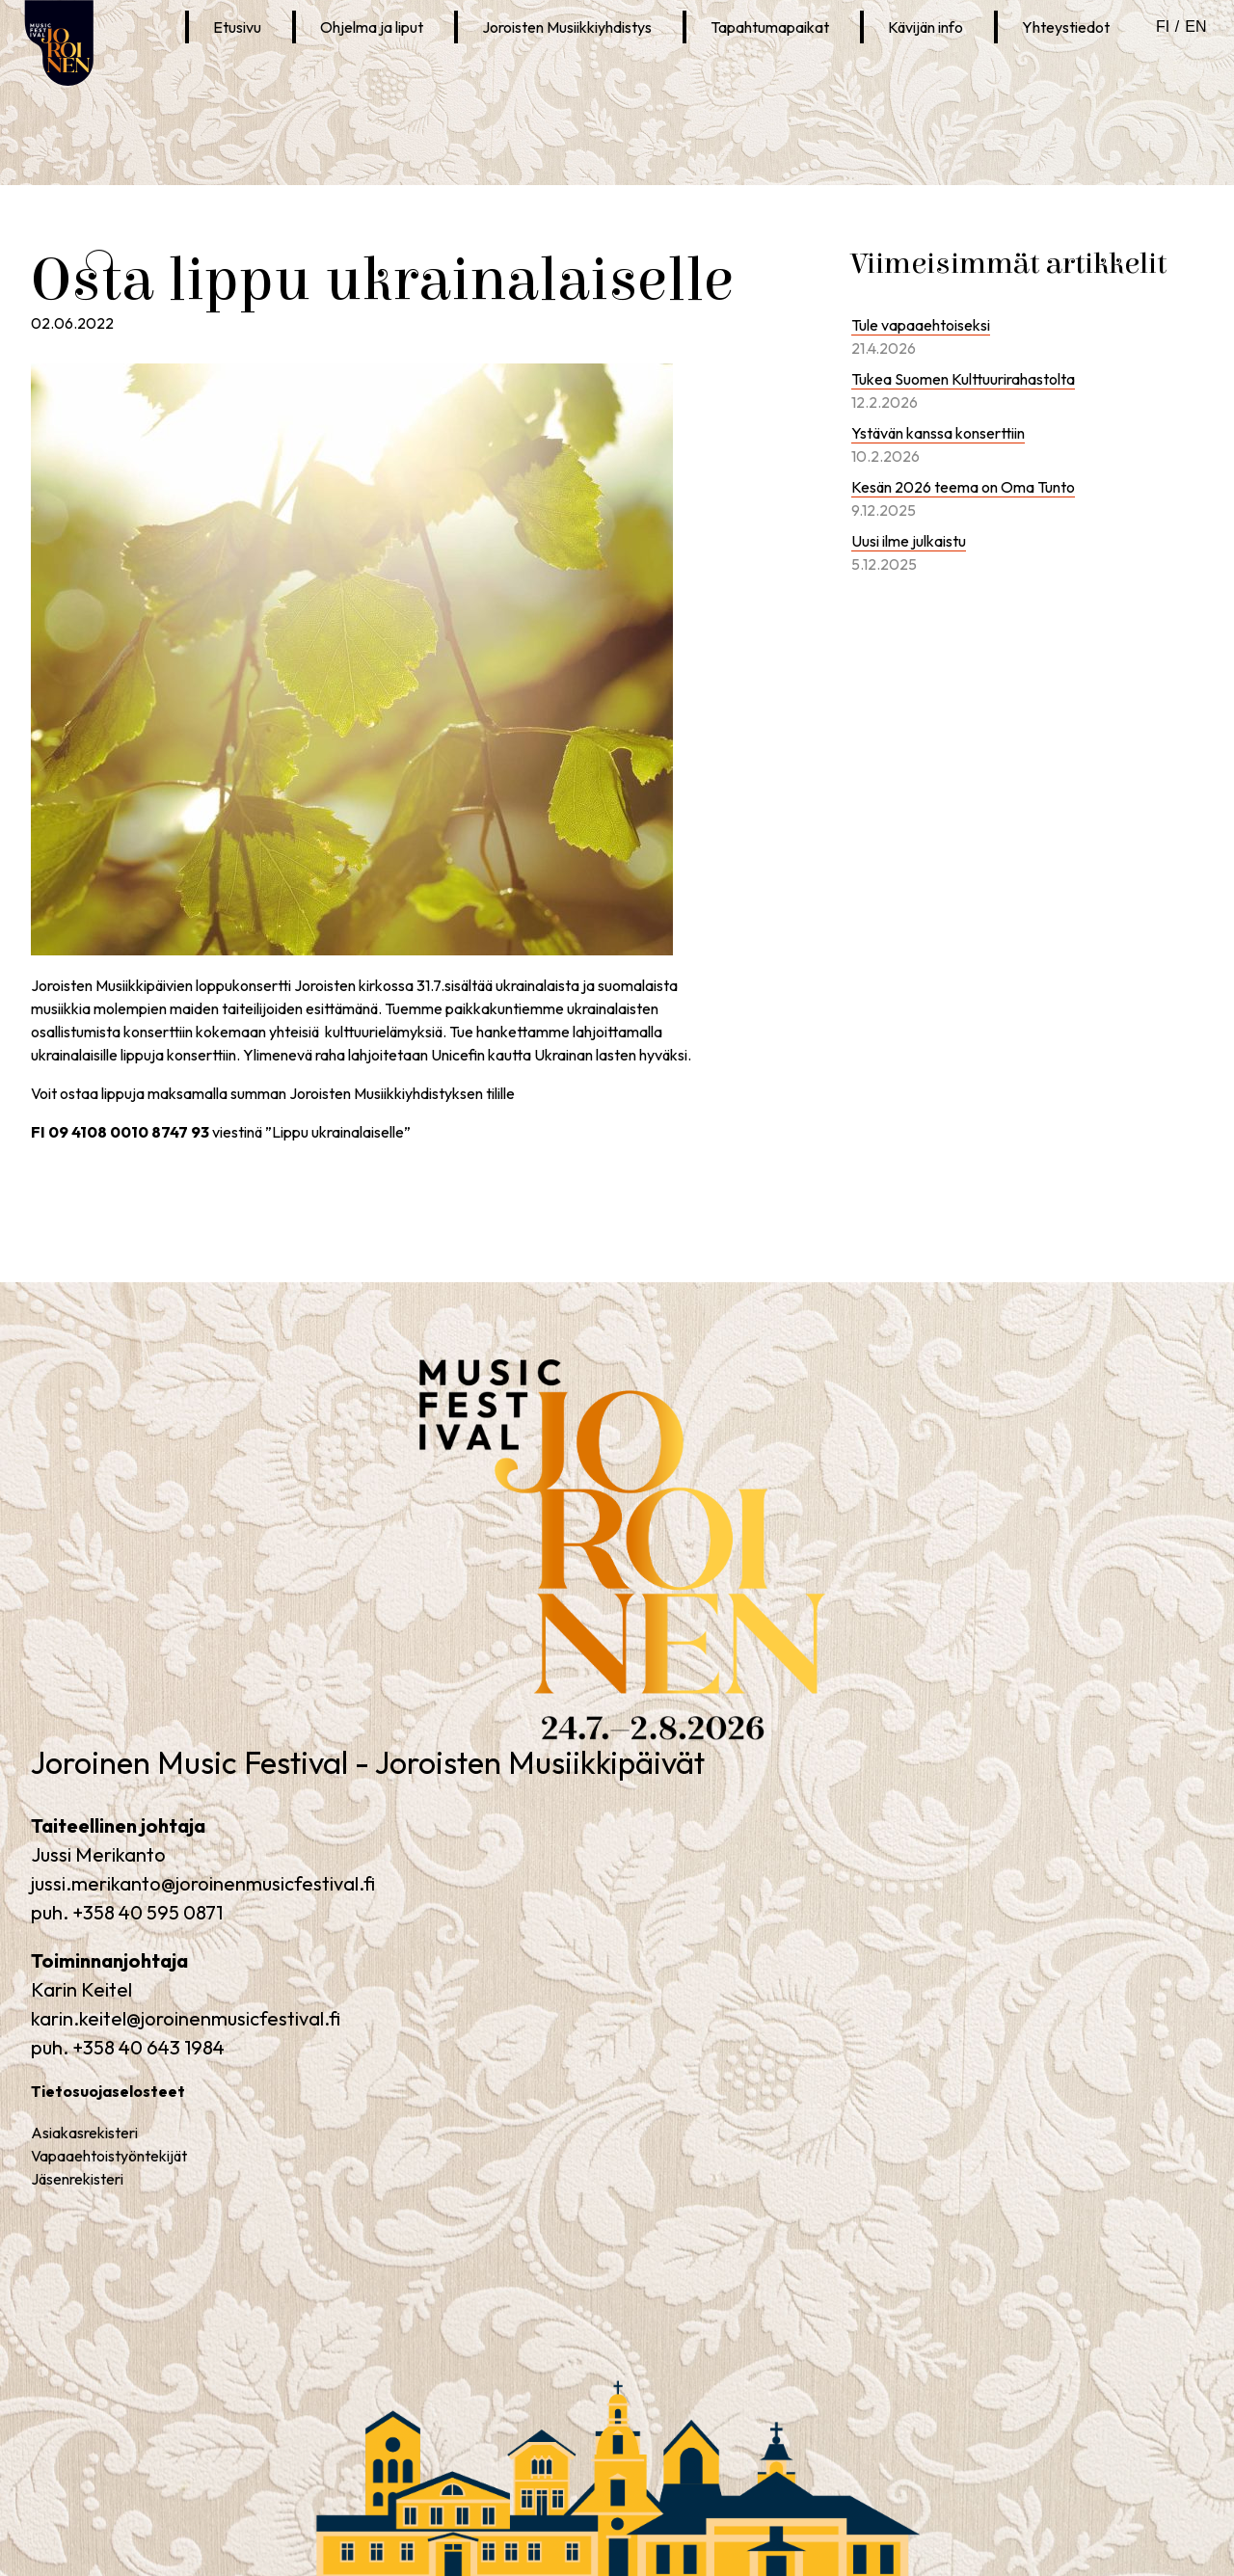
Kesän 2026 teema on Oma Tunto (963, 486)
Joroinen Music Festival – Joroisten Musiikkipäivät (562, 1744)
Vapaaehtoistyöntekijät (109, 2155)
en (1195, 26)
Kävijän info (925, 27)
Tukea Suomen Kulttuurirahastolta (963, 379)
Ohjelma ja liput (371, 27)
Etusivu (237, 27)
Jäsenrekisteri (77, 2178)
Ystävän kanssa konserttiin (938, 433)
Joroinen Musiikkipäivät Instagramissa (300, 73)
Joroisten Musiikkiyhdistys (567, 27)
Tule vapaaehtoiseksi (920, 325)
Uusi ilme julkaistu (908, 540)
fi (1162, 26)
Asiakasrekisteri (84, 2132)
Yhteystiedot (1066, 27)
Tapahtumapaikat (770, 27)
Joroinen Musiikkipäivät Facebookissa (263, 73)
